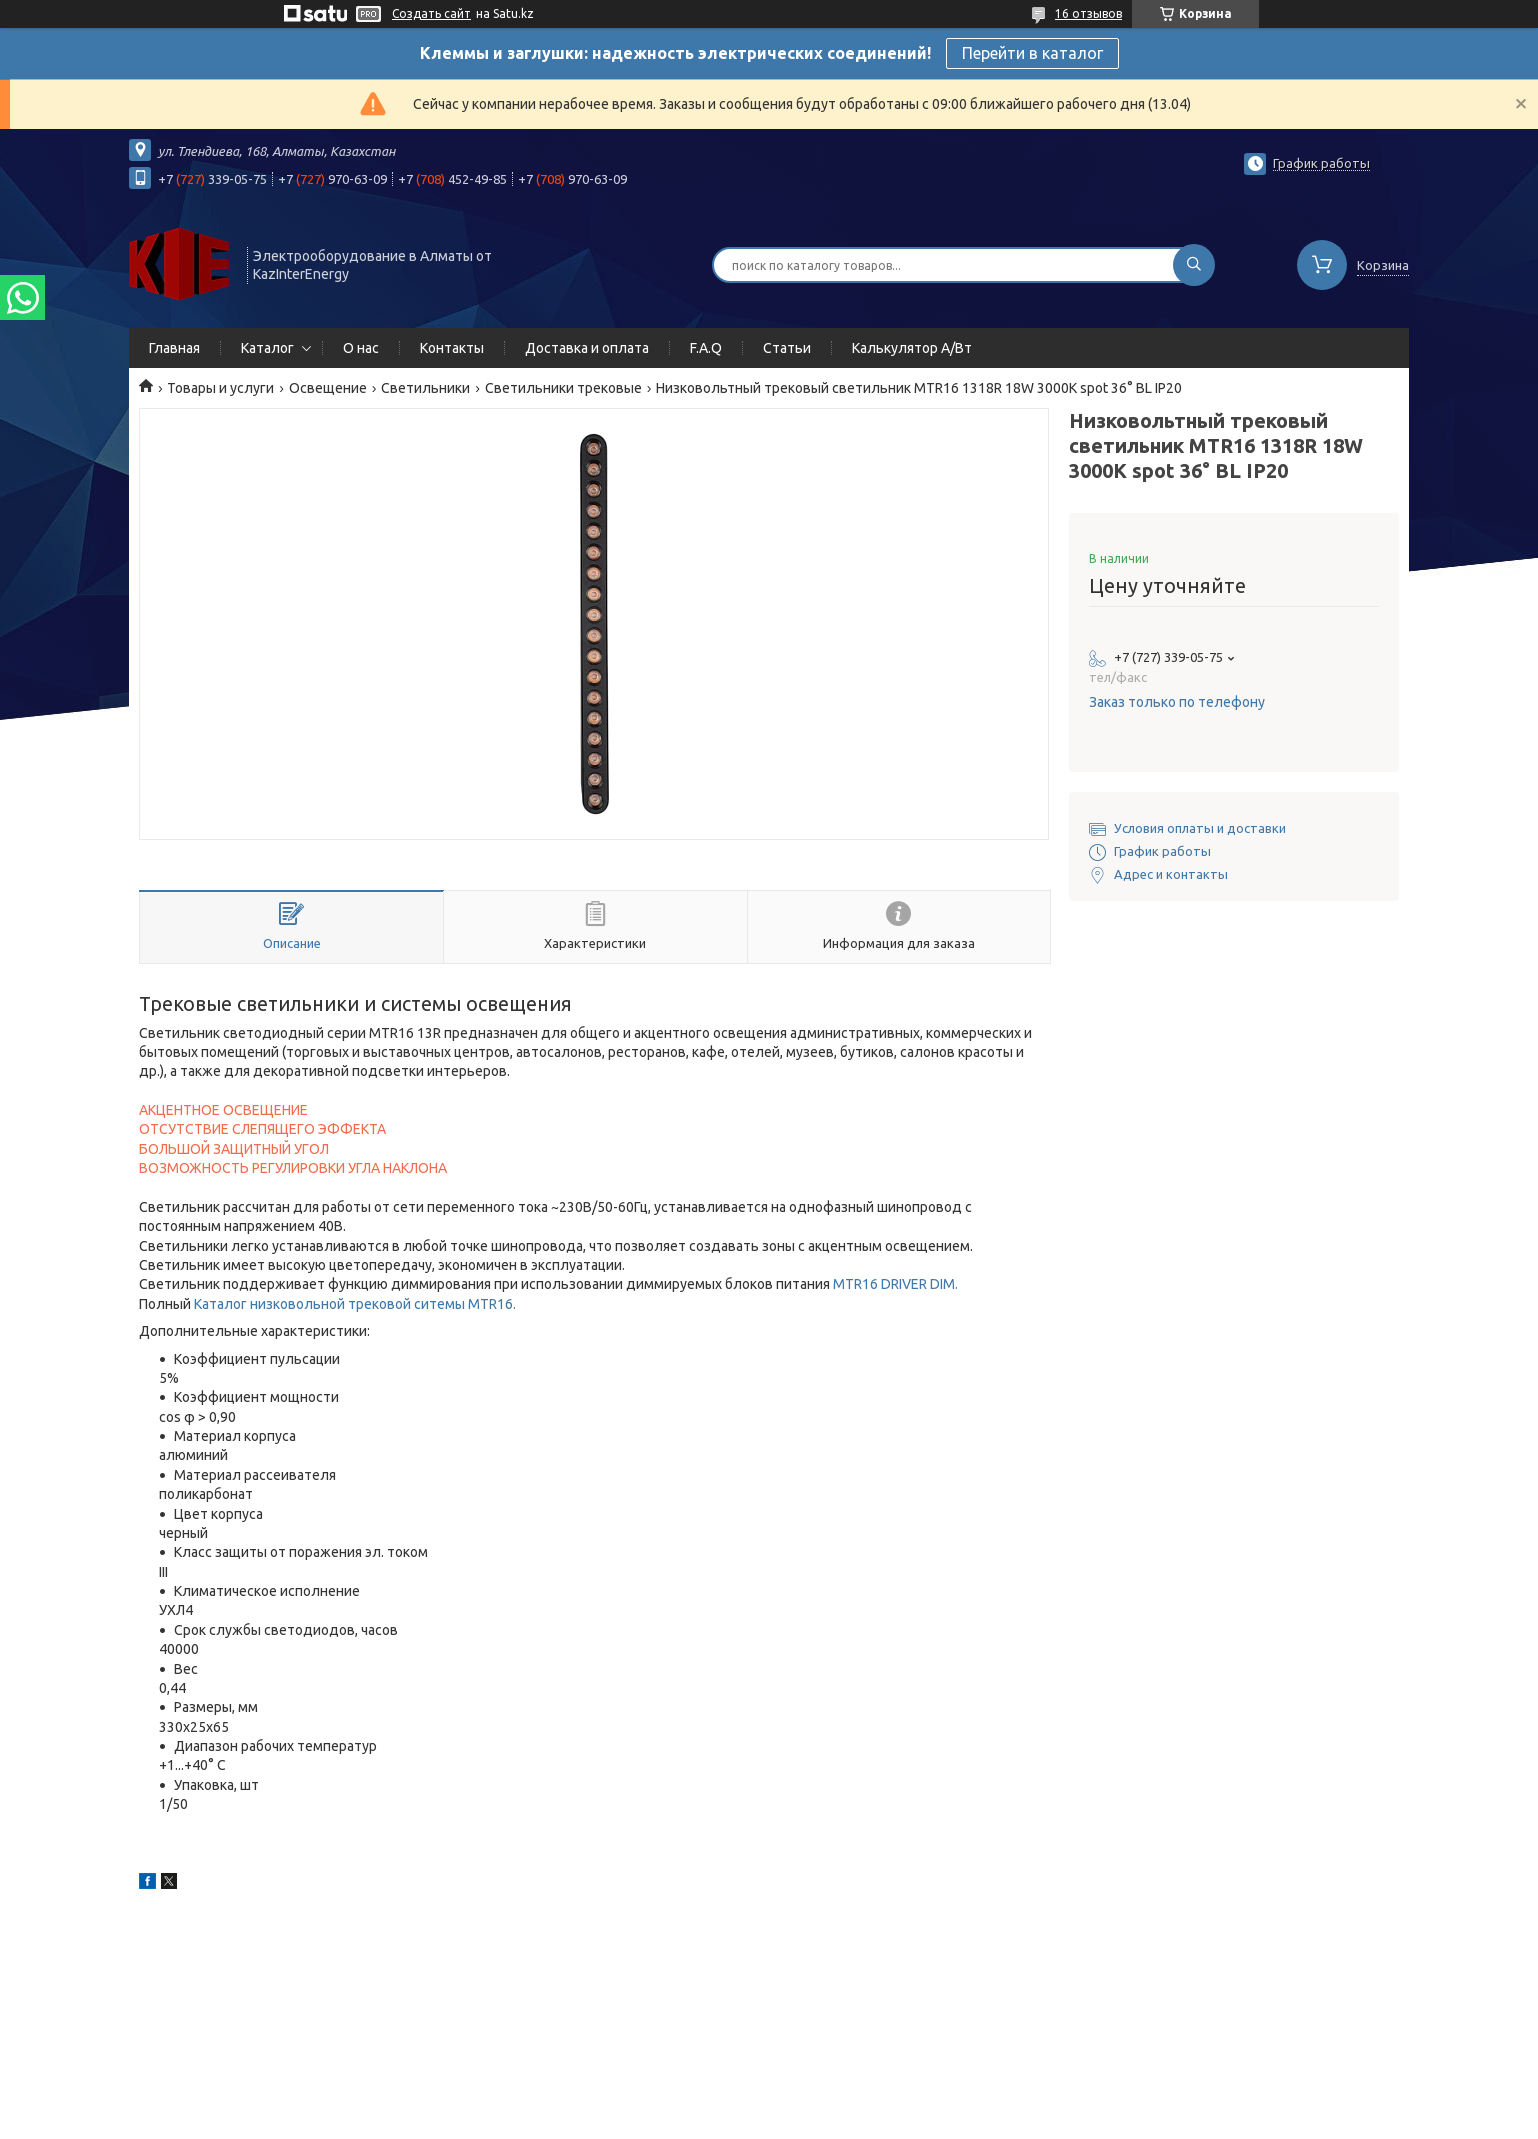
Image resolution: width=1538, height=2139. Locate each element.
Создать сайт (431, 13)
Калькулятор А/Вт (912, 348)
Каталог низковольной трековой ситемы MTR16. (355, 1304)
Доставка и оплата (587, 348)
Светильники (425, 388)
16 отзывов (1088, 13)
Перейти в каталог (1032, 53)
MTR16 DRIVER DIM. (895, 1284)
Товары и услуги (220, 388)
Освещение (328, 388)
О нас (361, 348)
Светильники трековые (563, 388)
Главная (174, 348)
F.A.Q (706, 348)
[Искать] (1194, 265)
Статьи (787, 348)
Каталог (267, 348)
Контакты (452, 348)
